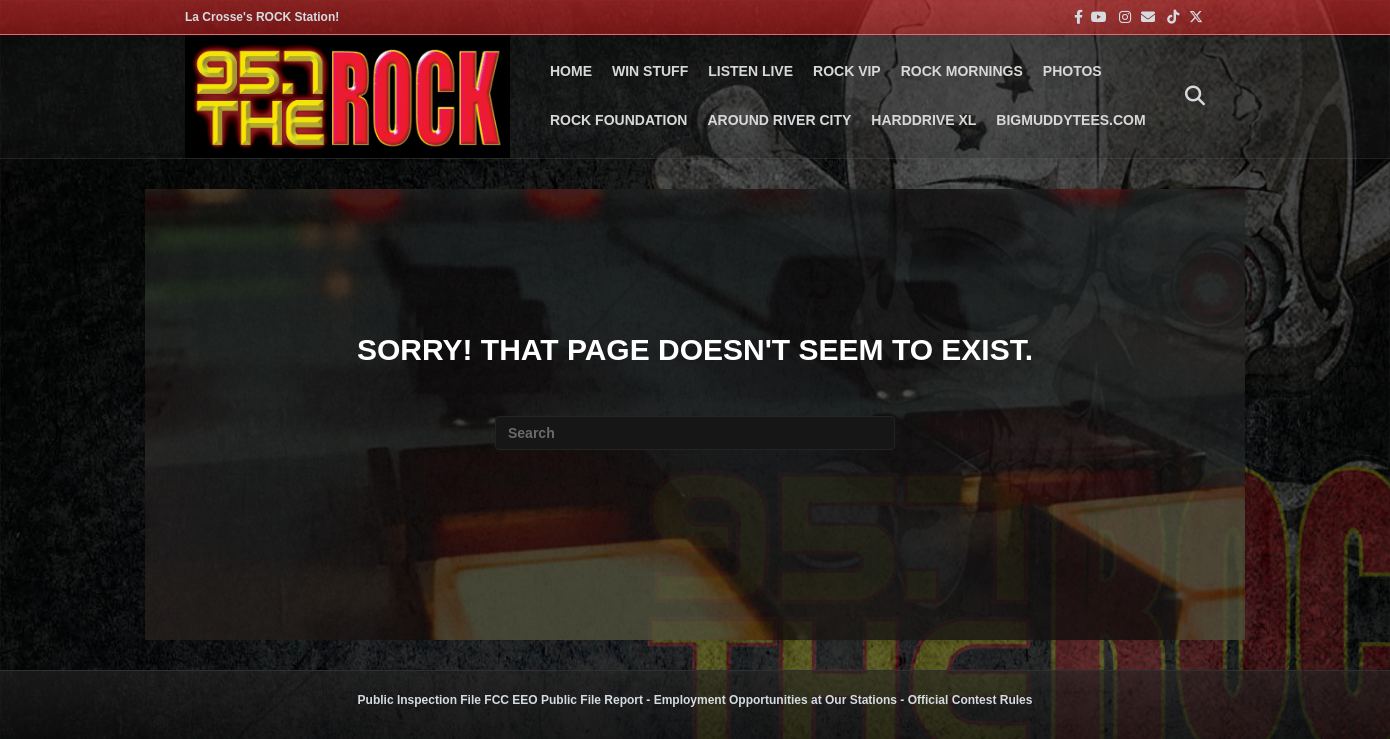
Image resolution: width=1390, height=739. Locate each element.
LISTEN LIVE (750, 71)
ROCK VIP (847, 71)
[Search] (1190, 96)
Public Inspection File (419, 700)
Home (571, 71)
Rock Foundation (618, 120)
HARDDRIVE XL (923, 120)
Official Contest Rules (970, 700)
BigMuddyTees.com (1070, 120)
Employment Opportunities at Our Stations (775, 700)
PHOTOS (1072, 71)
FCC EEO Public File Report (563, 700)
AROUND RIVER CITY (779, 120)
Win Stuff (650, 71)
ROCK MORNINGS (962, 71)
